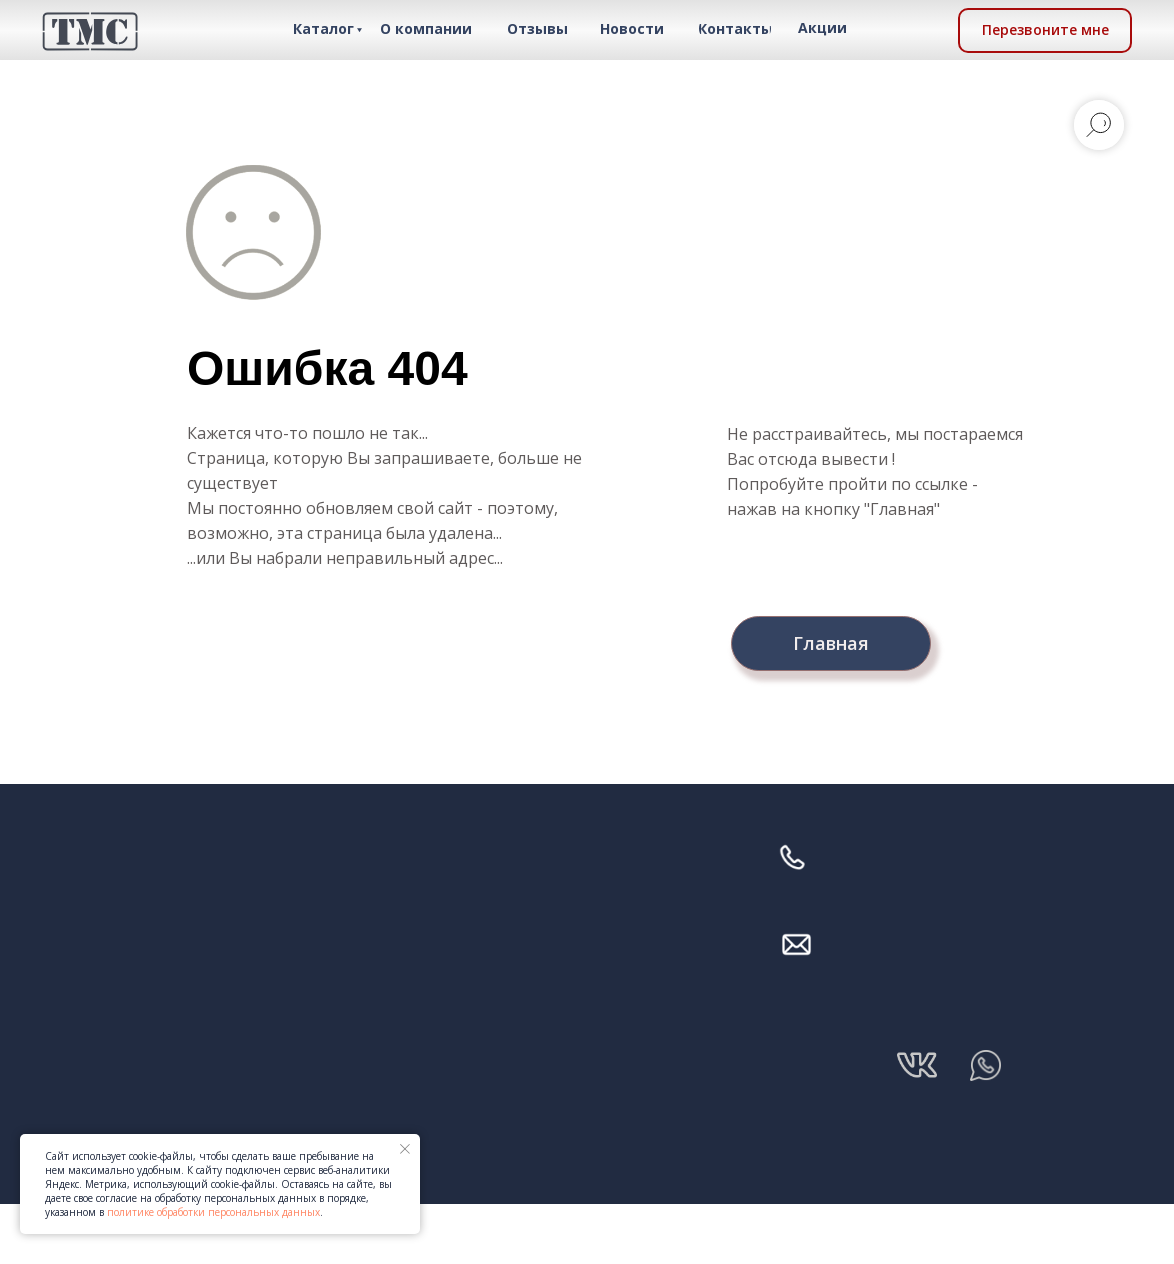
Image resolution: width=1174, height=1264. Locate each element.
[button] (1045, 30)
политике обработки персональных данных (213, 1212)
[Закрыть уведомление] (405, 1149)
